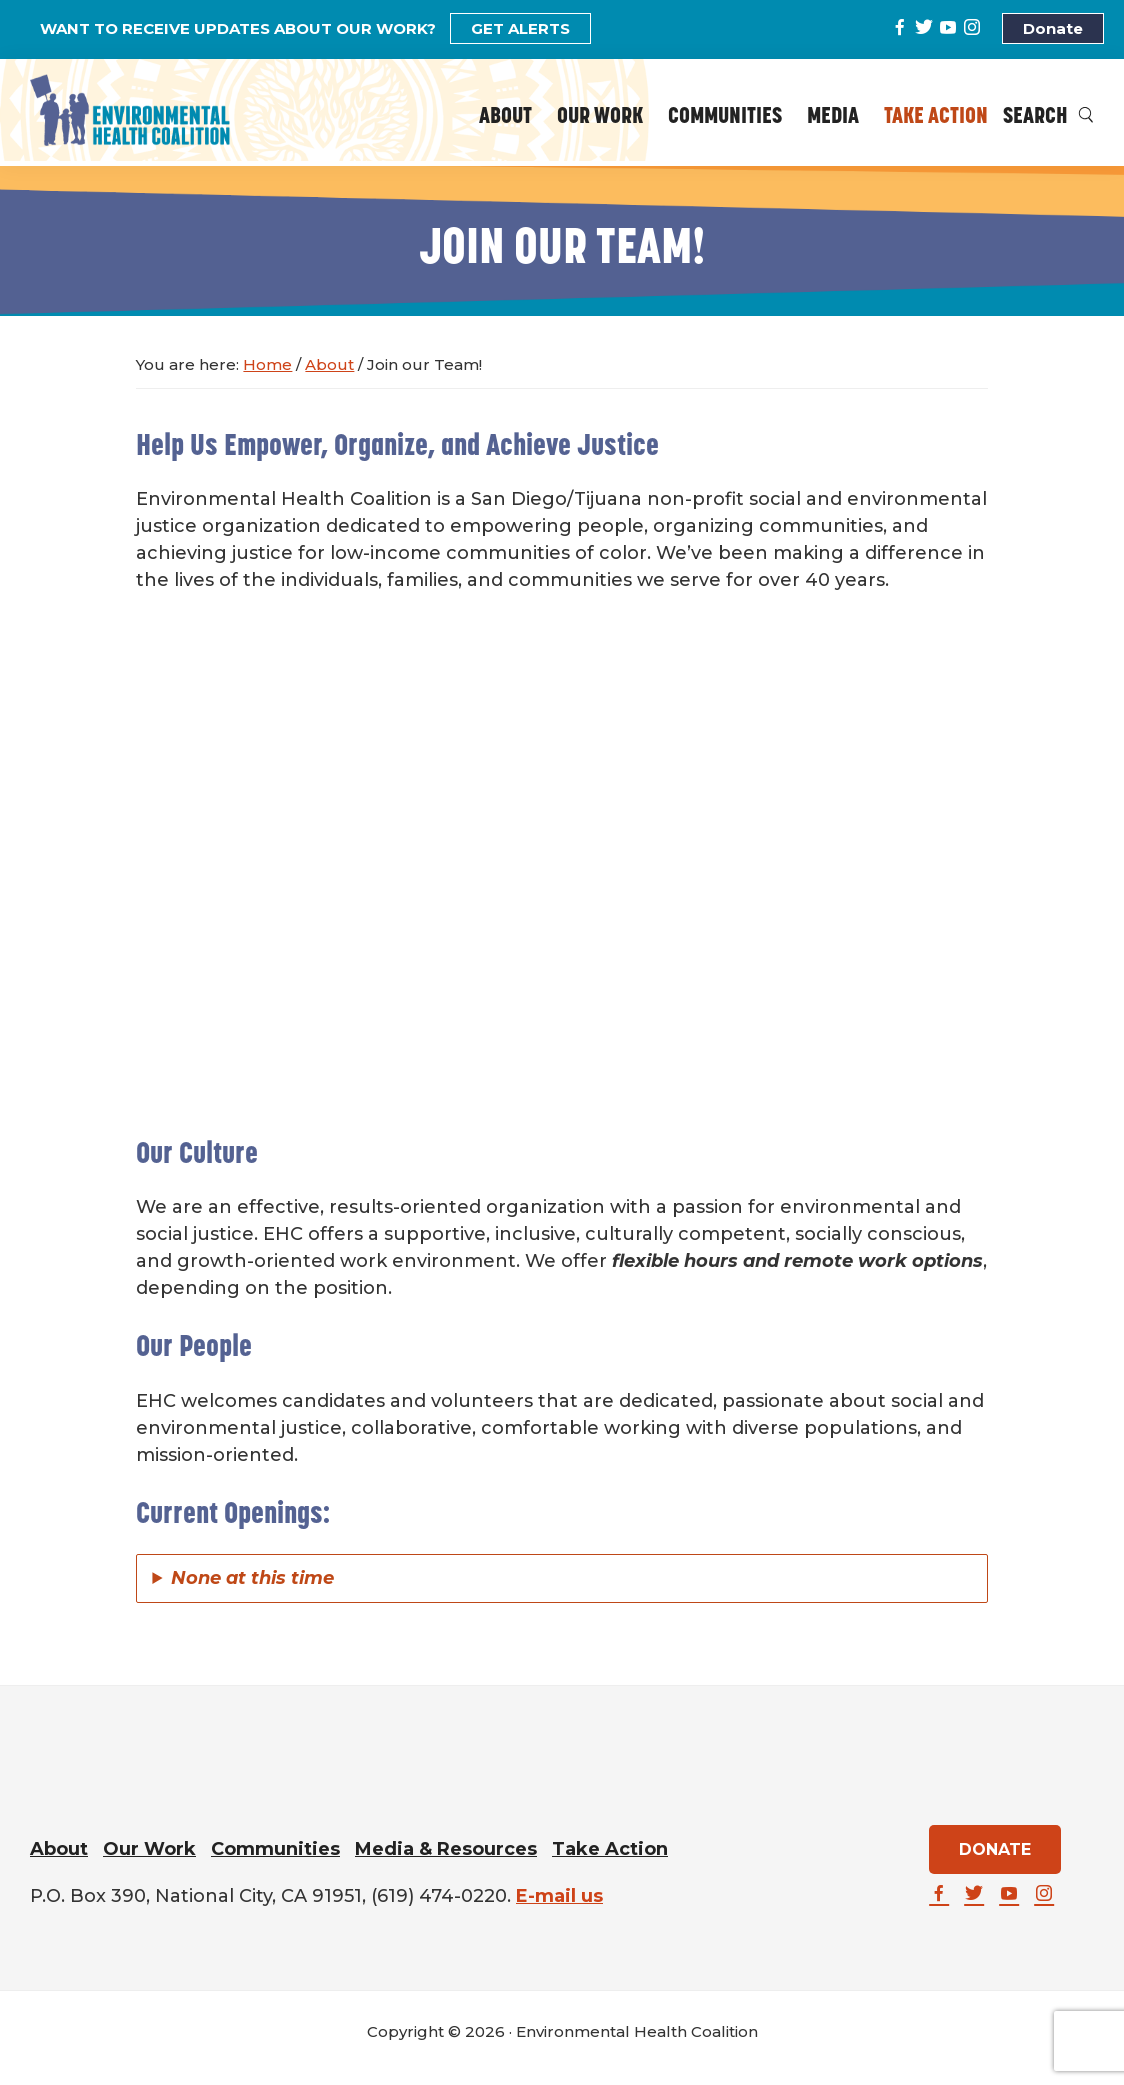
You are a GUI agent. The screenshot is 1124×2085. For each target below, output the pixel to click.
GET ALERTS (520, 28)
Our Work (149, 1849)
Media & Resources (446, 1849)
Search (1048, 117)
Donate (1053, 28)
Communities (275, 1849)
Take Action (610, 1849)
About (59, 1849)
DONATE (995, 1849)
